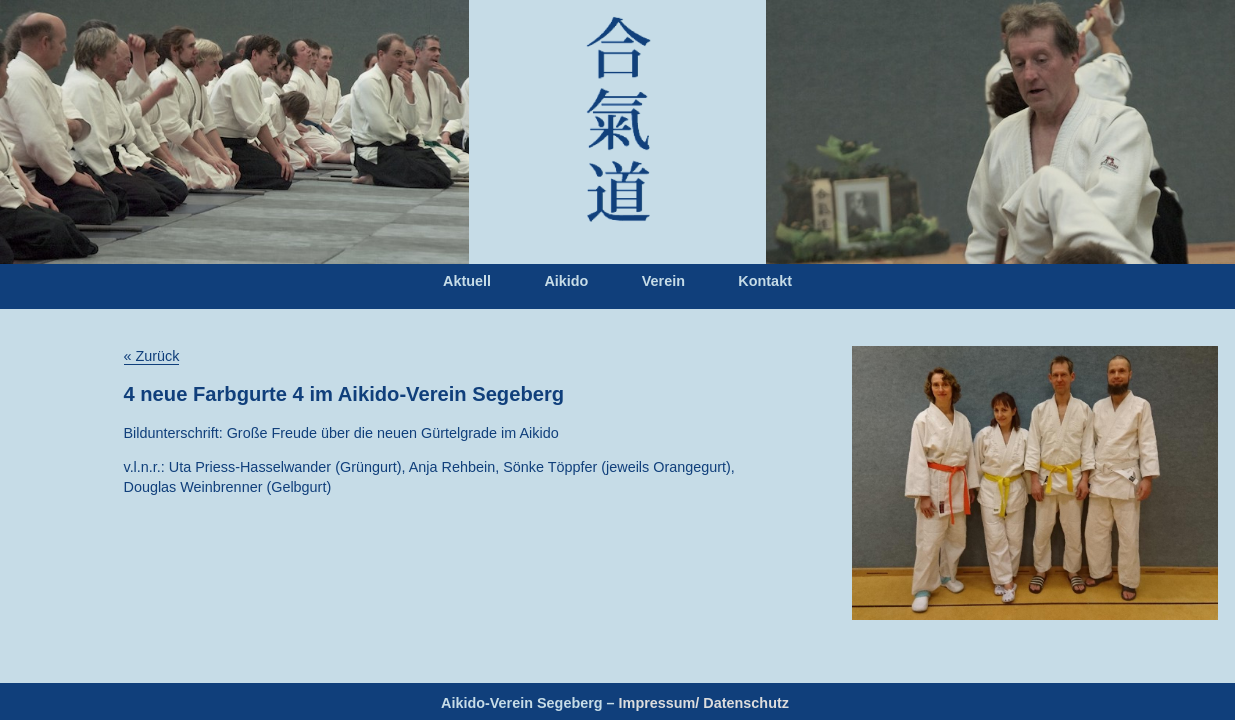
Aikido (566, 281)
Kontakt (765, 281)
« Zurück (152, 356)
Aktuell (467, 281)
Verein (663, 281)
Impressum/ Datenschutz (704, 703)
